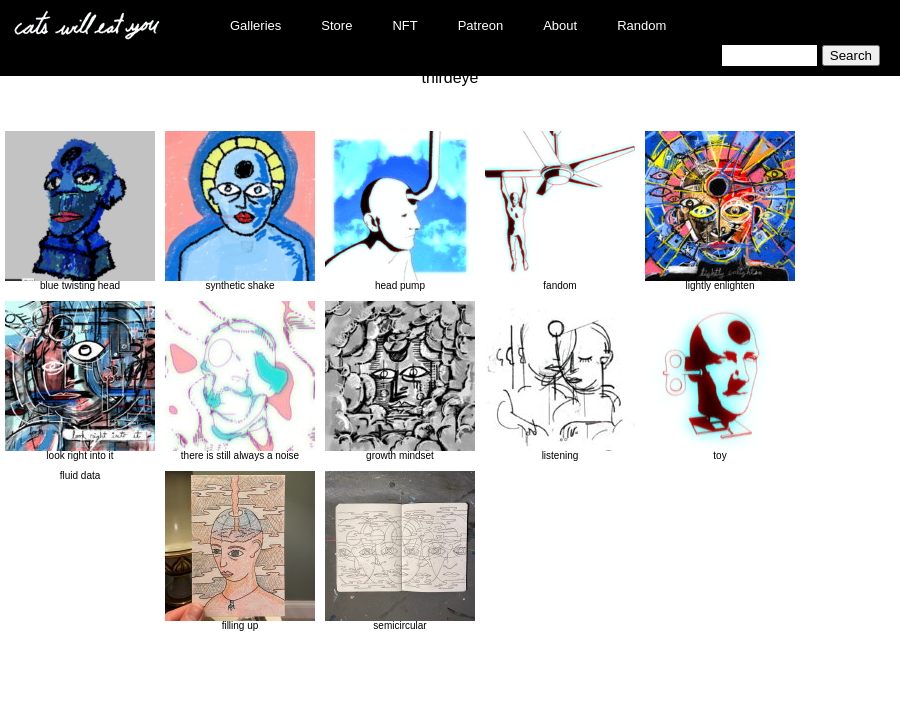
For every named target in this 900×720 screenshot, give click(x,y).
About (560, 25)
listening (560, 381)
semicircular (400, 551)
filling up (240, 551)
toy (720, 381)
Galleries (255, 25)
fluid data (80, 475)
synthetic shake (240, 211)
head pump (400, 211)
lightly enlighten (720, 211)
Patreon (481, 25)
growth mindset (400, 381)
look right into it (80, 381)
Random (641, 25)
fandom (560, 211)
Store (336, 25)
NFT (404, 25)
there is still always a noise (240, 381)
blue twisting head (80, 211)
